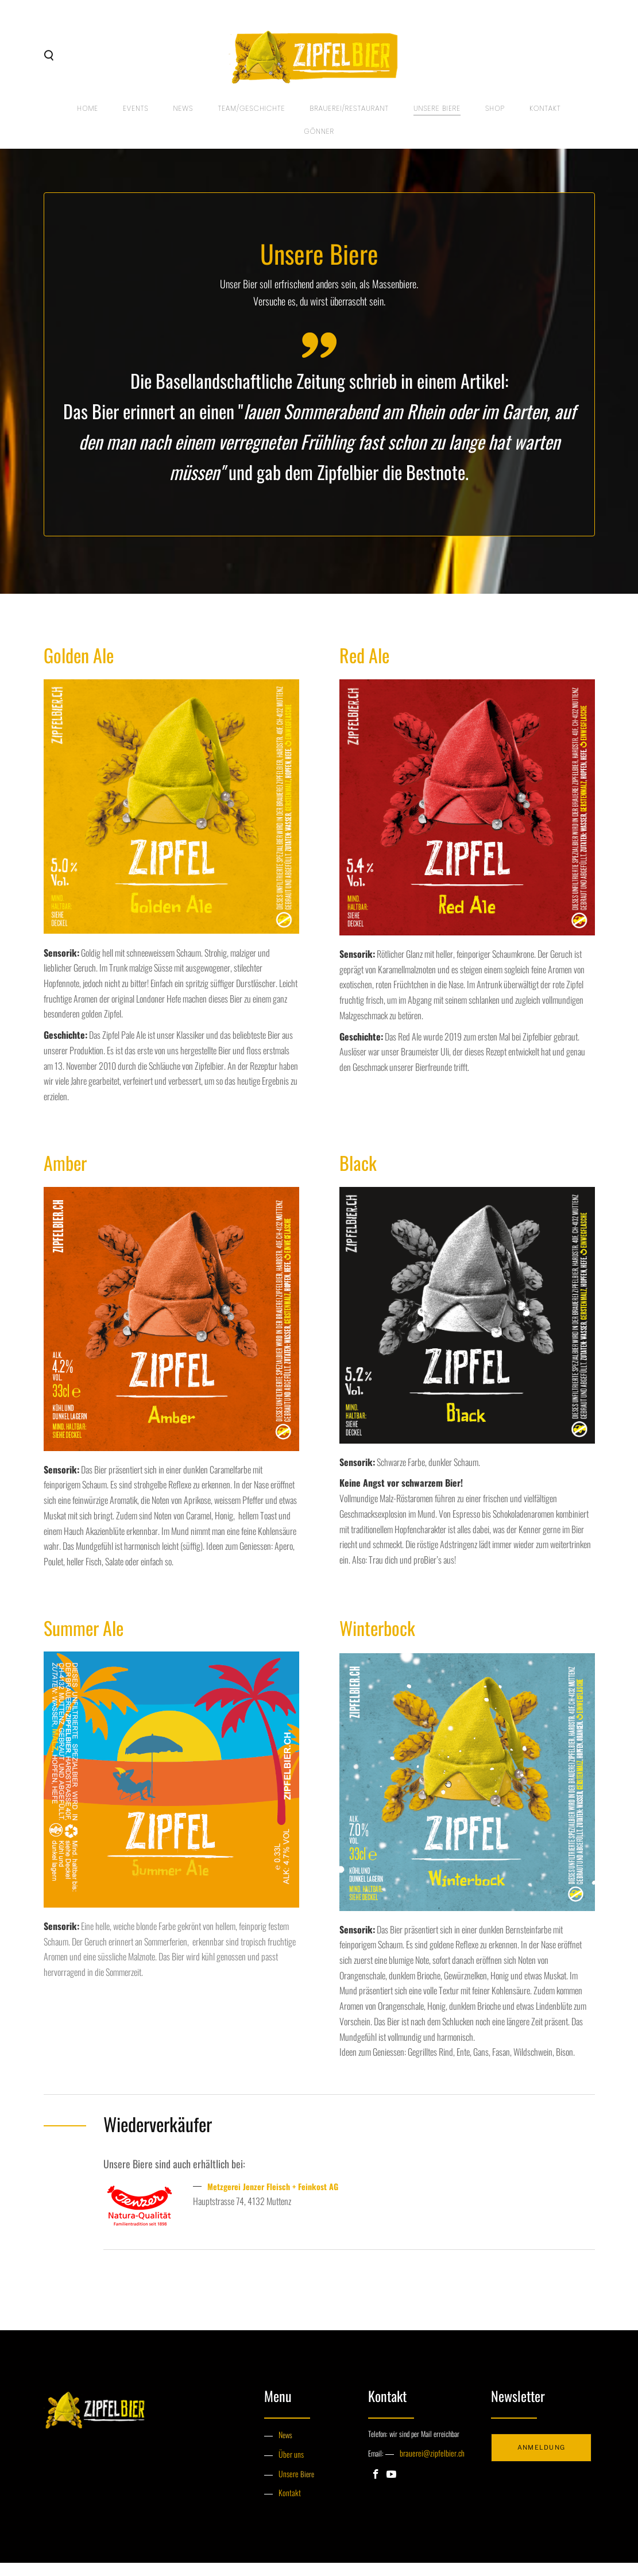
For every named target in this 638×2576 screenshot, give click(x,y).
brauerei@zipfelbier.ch (428, 2470)
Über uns (290, 2470)
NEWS (182, 120)
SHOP (496, 120)
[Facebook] (376, 2491)
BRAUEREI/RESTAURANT (349, 120)
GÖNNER (319, 143)
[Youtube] (391, 2491)
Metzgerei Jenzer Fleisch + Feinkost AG (280, 2203)
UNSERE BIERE (437, 120)
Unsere (288, 2487)
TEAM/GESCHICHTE (251, 120)
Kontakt (547, 120)
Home (85, 120)
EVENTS (134, 120)
